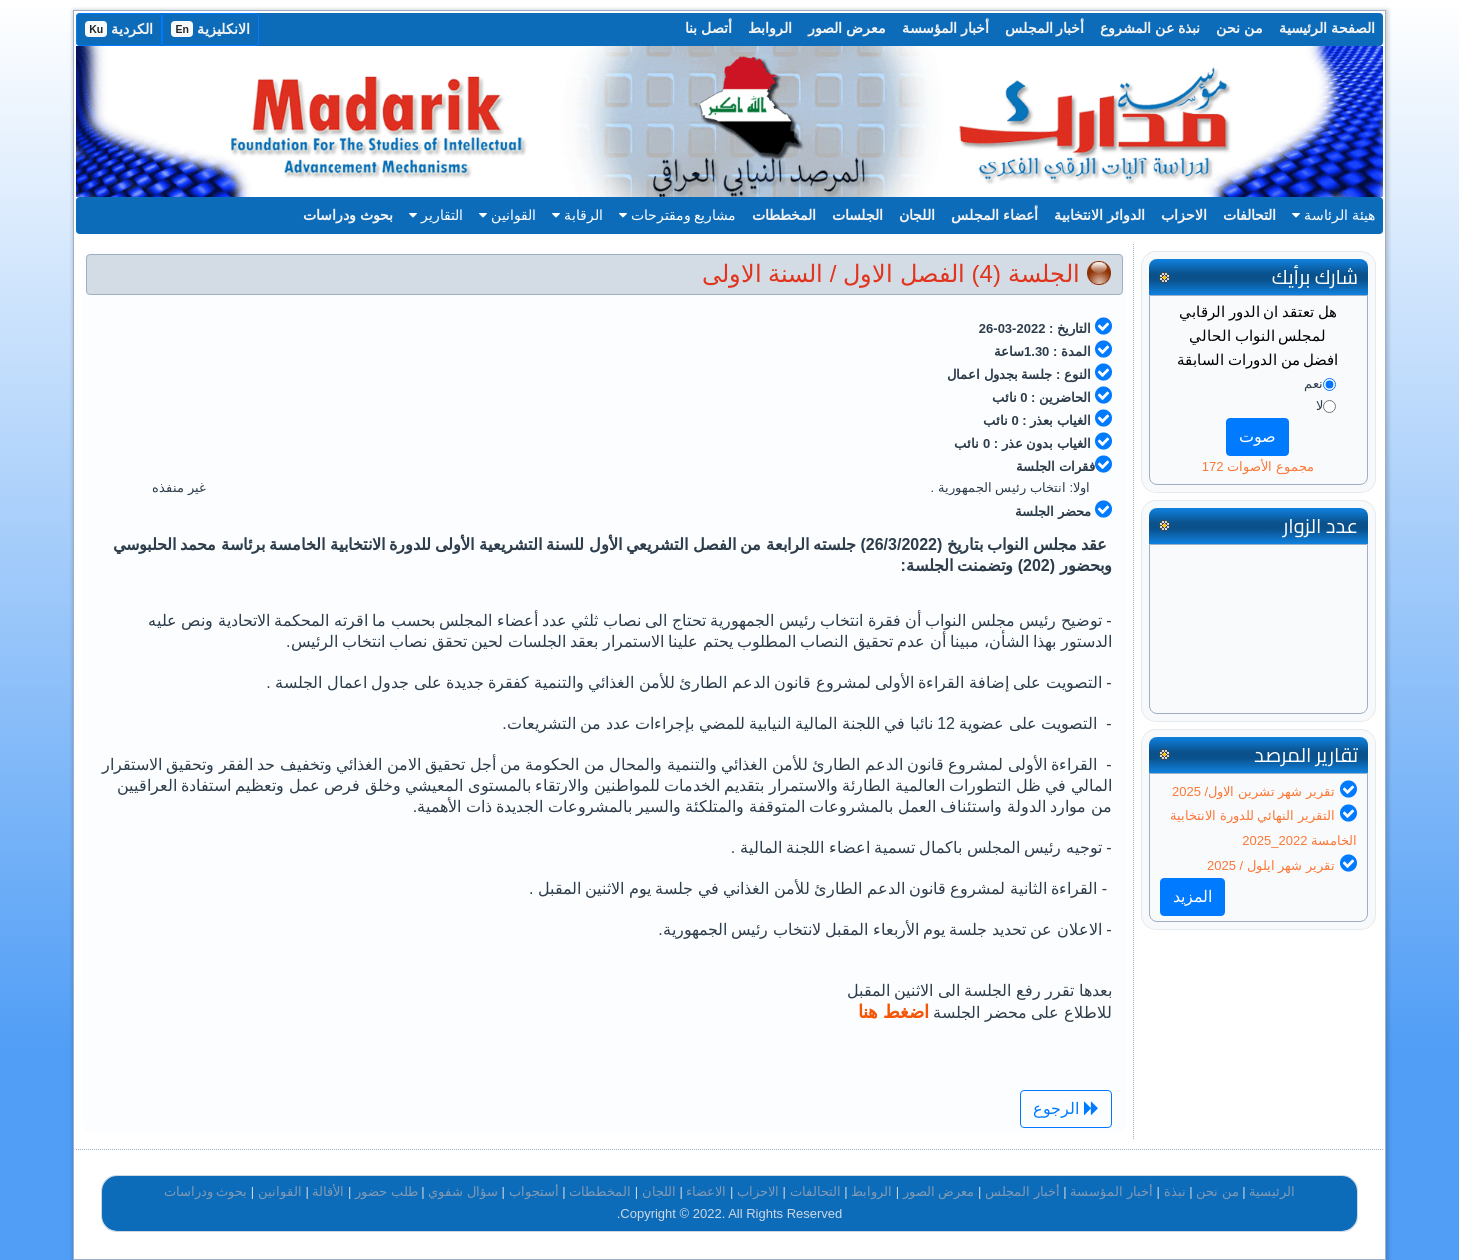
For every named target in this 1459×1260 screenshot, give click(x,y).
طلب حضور (386, 1191)
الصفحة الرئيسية (1327, 28)
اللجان (917, 215)
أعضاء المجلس (994, 215)
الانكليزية (210, 29)
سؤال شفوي (463, 1191)
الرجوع (1065, 1108)
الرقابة (577, 215)
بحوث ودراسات (348, 215)
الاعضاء (706, 1191)
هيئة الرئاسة (1333, 215)
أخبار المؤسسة (945, 28)
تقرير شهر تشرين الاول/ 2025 (1253, 791)
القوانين (507, 215)
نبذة (1175, 1191)
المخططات (784, 215)
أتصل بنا (708, 28)
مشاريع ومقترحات (678, 215)
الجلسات (857, 215)
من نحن (1239, 28)
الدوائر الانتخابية (1099, 215)
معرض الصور (847, 28)
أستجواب (534, 1191)
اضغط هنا (893, 1012)
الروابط (770, 28)
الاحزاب (1184, 215)
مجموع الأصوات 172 (1258, 466)
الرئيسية (1272, 1191)
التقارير (436, 215)
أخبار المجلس (1045, 28)
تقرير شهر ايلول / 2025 (1271, 865)
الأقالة (328, 1191)
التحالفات (1249, 215)
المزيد (1192, 896)
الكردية (119, 29)
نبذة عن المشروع (1150, 28)
